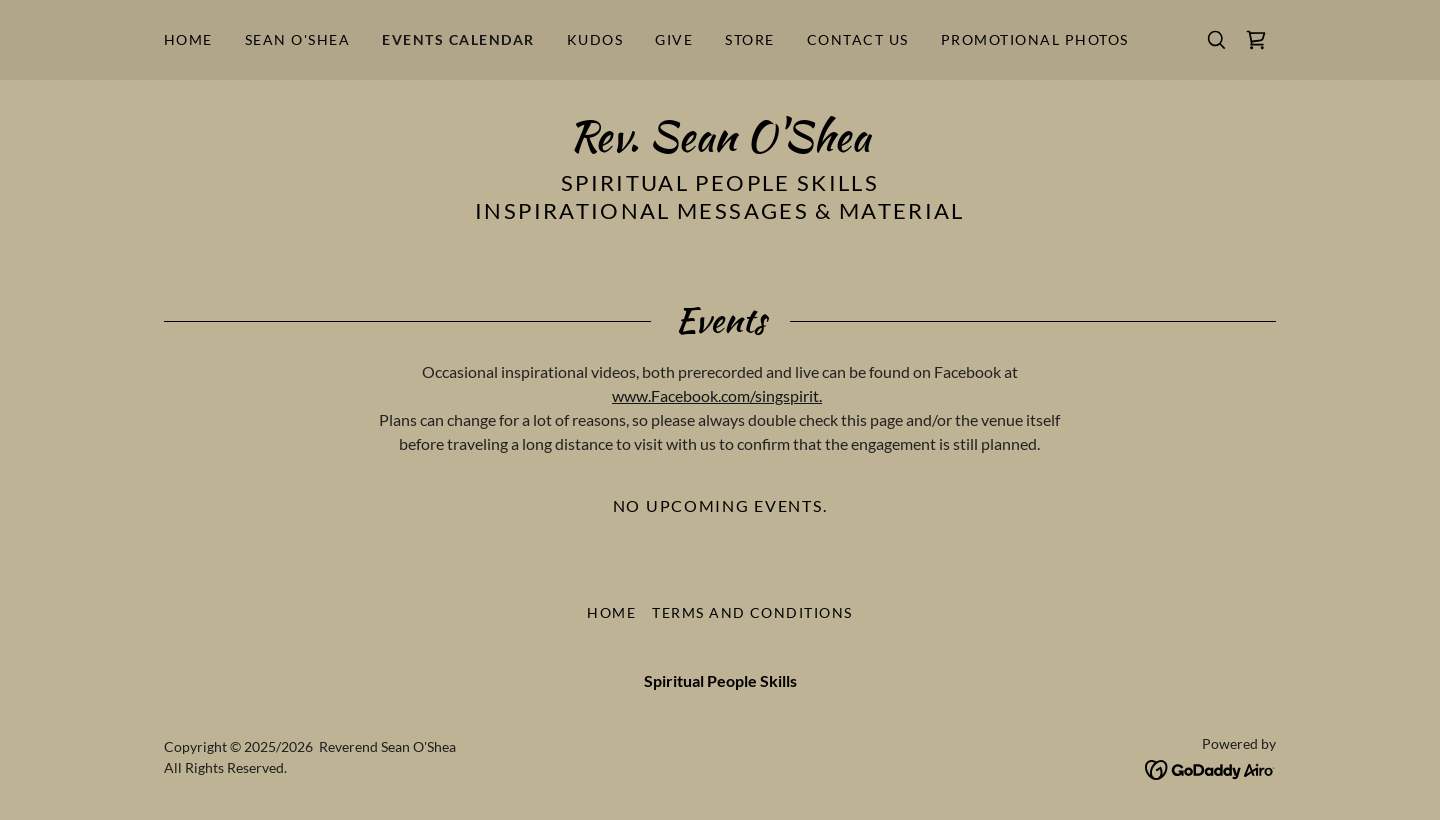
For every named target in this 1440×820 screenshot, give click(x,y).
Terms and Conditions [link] (752, 612)
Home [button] (611, 612)
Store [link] (750, 39)
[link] (1256, 40)
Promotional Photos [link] (1035, 39)
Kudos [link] (595, 39)
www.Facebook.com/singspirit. (717, 395)
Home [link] (188, 39)
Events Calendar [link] (458, 39)
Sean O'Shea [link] (297, 39)
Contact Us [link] (858, 39)
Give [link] (674, 39)
